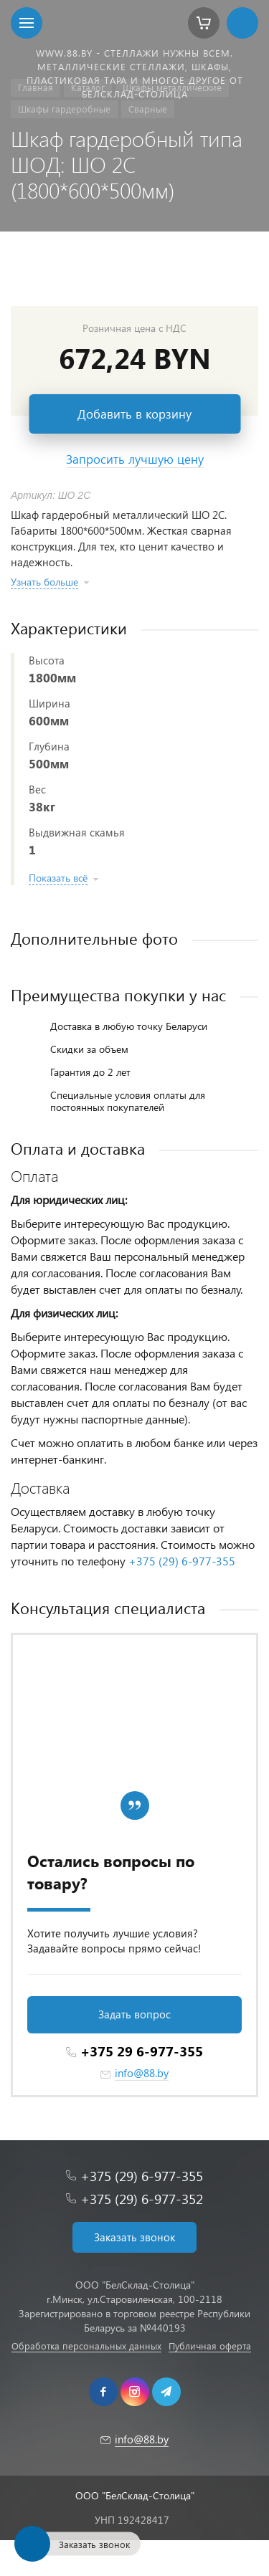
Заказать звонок (134, 2237)
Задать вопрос (134, 2014)
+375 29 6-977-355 (141, 2051)
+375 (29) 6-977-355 (181, 1560)
